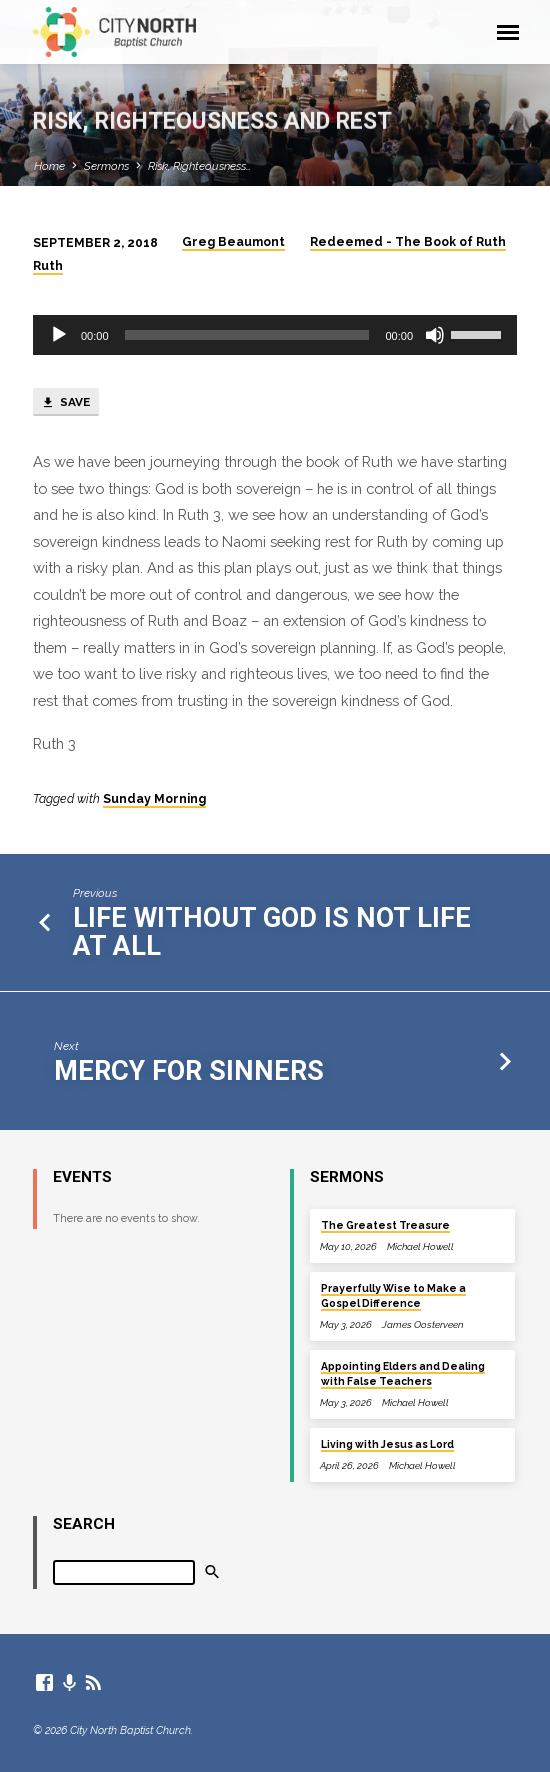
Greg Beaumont (233, 242)
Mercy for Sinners (189, 1071)
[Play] (59, 335)
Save (65, 403)
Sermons (106, 166)
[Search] (124, 1573)
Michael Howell (420, 1246)
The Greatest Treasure (385, 1225)
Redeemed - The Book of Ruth (408, 242)
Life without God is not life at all (272, 932)
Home (49, 166)
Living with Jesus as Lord (387, 1444)
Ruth (48, 266)
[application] (275, 335)
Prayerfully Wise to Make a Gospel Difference (393, 1295)
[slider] (247, 335)
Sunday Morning (154, 799)
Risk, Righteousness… (199, 166)
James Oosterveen (422, 1324)
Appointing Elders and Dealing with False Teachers (403, 1373)
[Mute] (435, 335)
